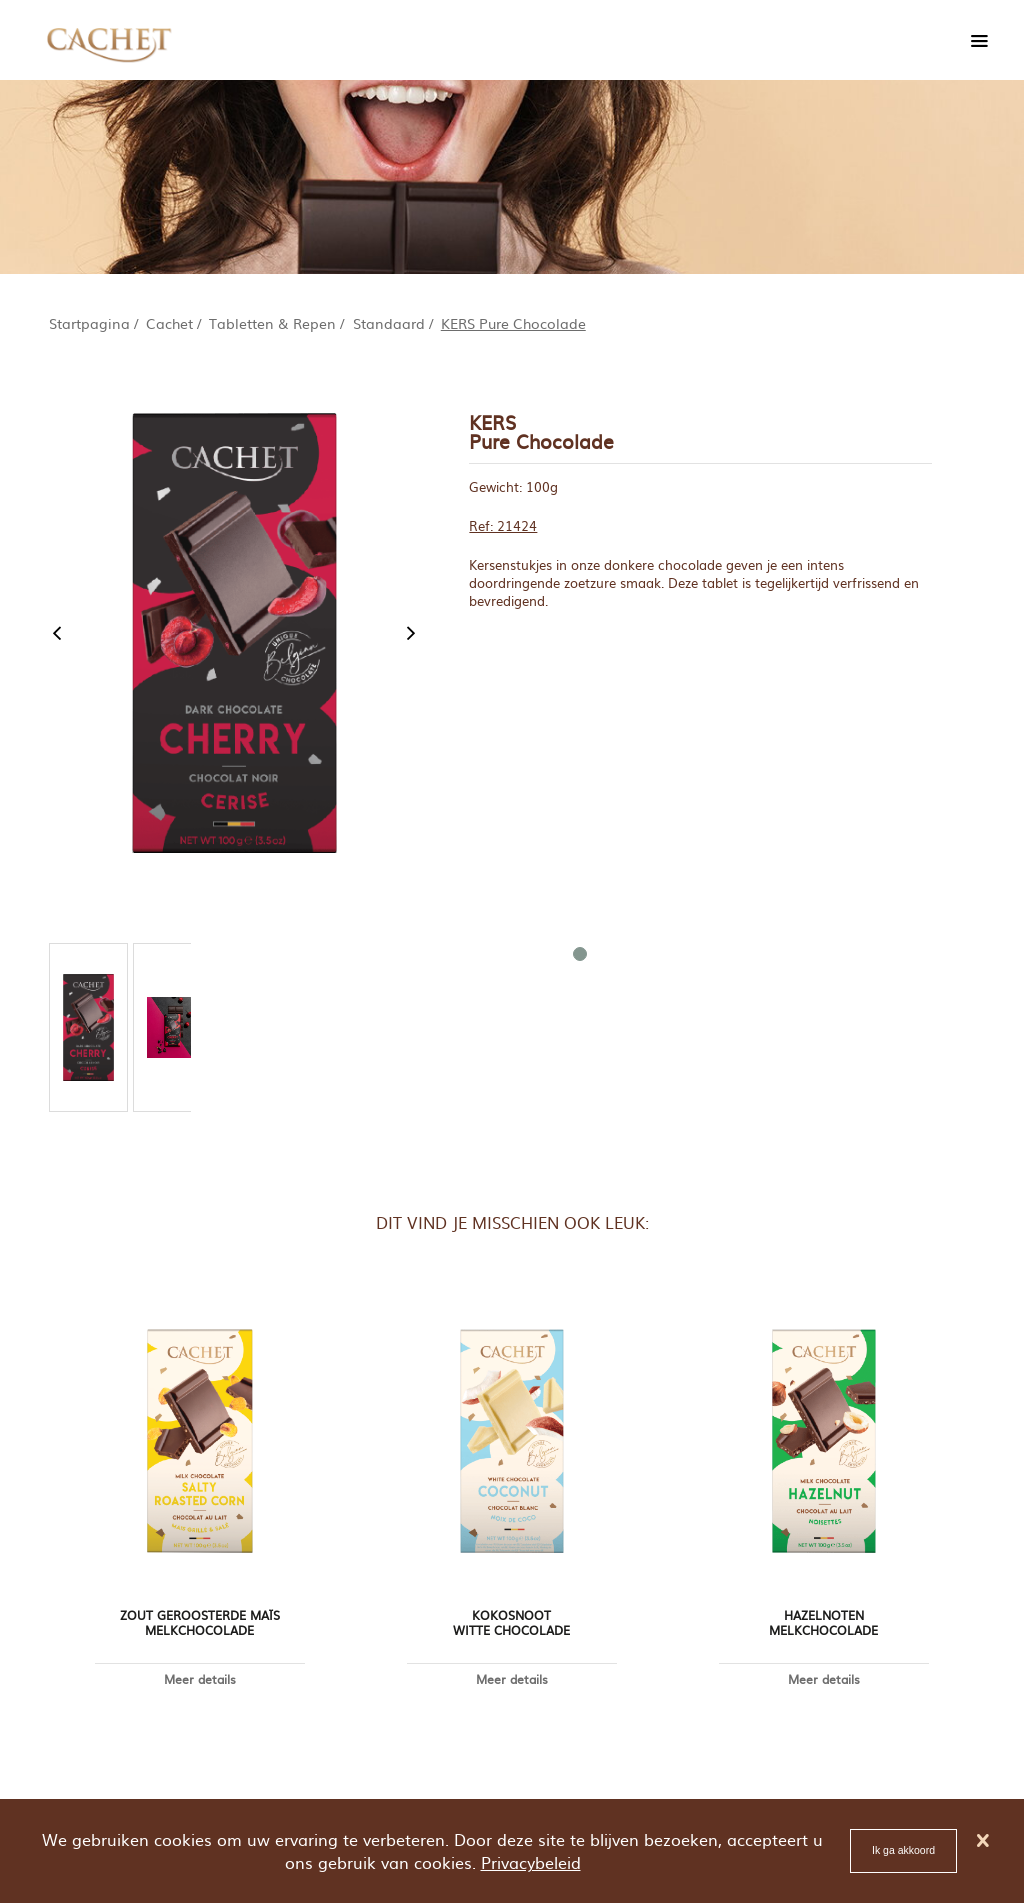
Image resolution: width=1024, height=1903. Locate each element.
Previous (57, 633)
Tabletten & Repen (272, 323)
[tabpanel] (88, 1027)
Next (411, 633)
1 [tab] (579, 953)
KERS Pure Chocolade (513, 323)
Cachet (169, 323)
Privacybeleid (531, 1862)
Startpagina (89, 323)
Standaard (389, 323)
